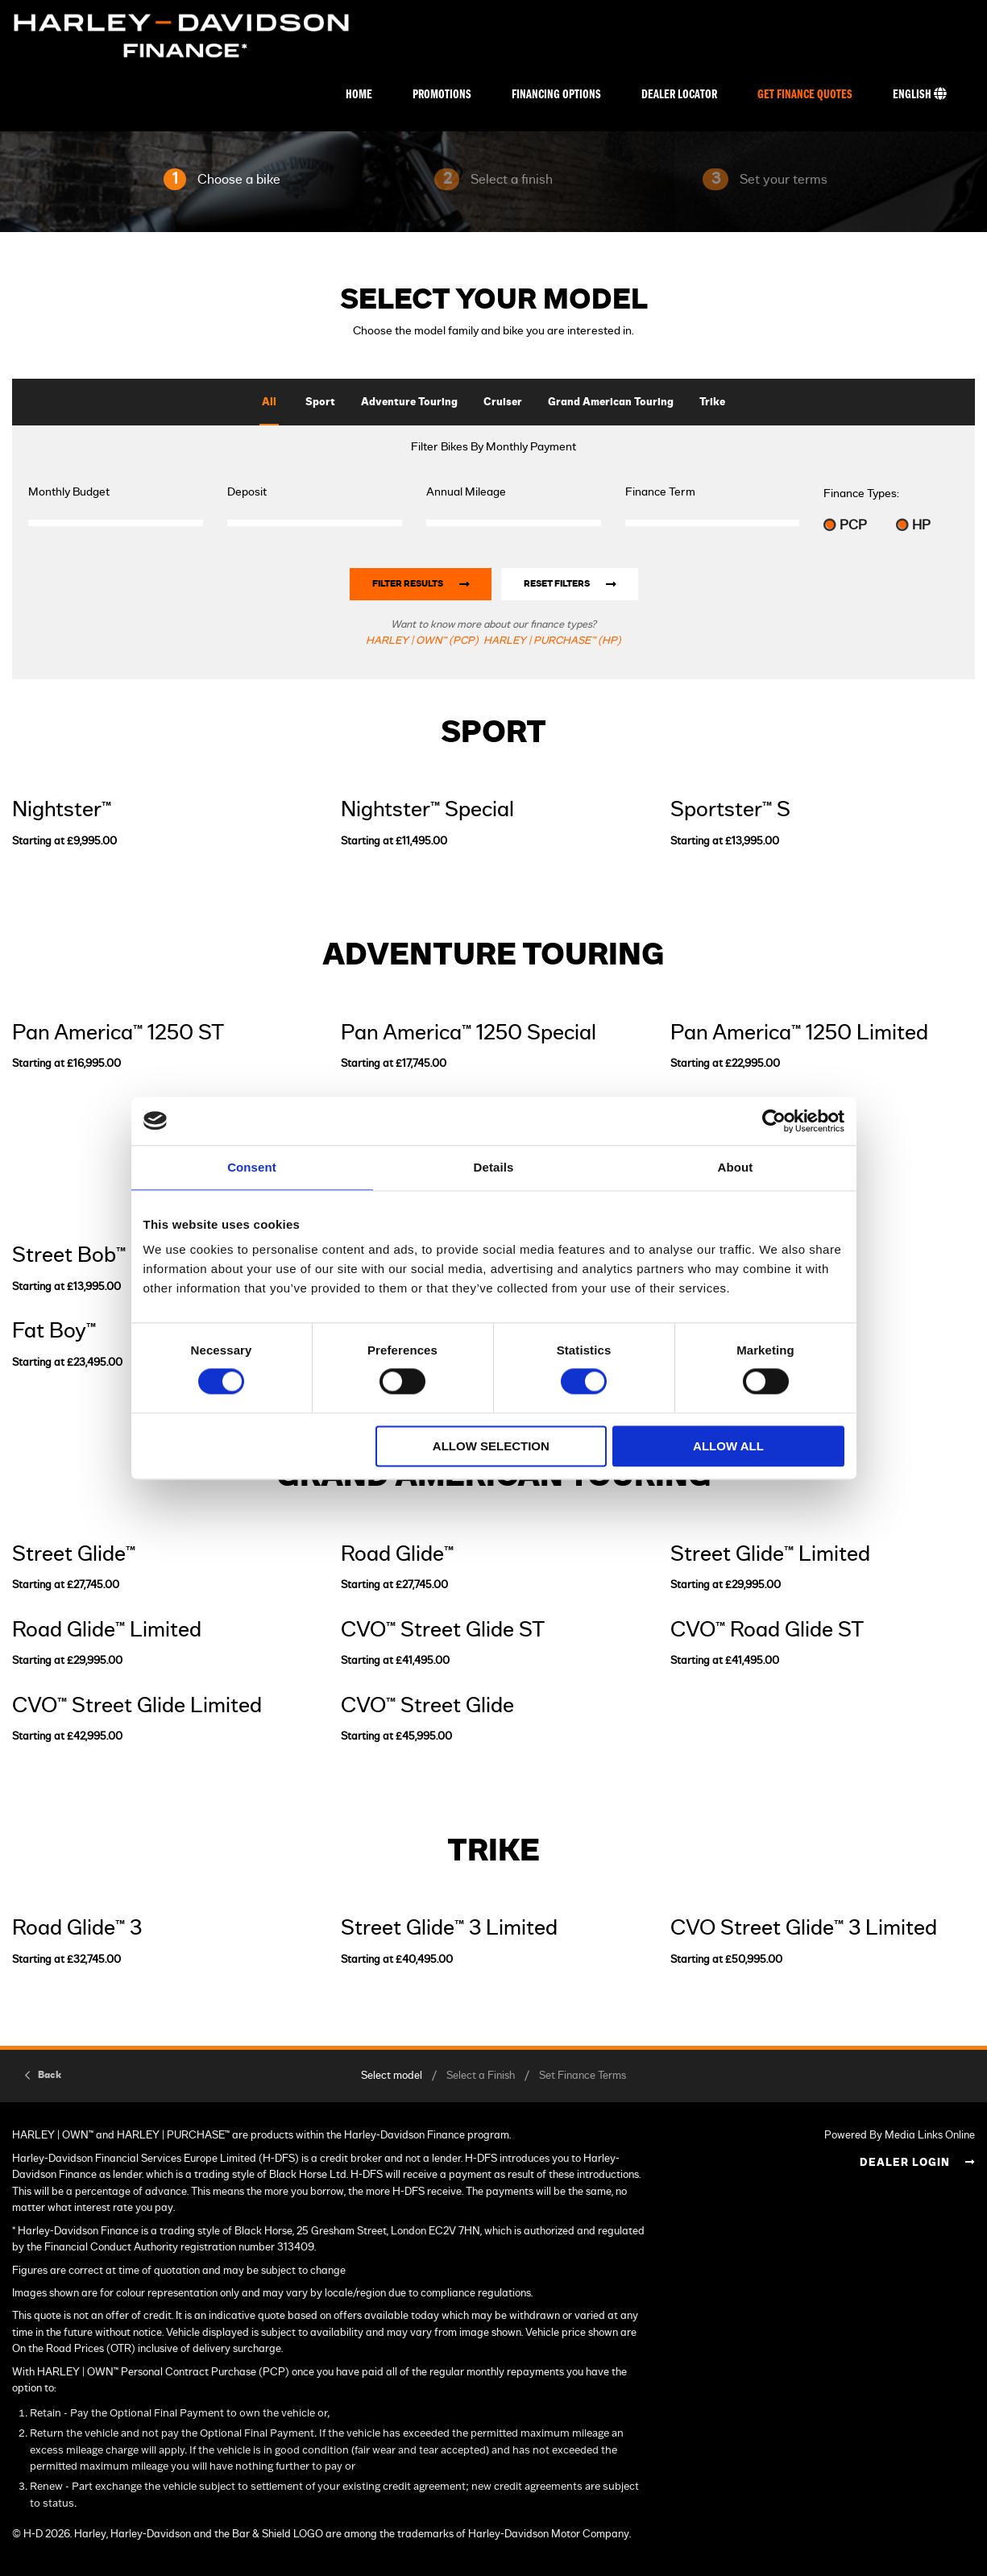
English (920, 94)
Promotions (442, 95)
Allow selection (491, 1446)
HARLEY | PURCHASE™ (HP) (552, 641)
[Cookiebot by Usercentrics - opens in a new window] (773, 1121)
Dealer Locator (679, 95)
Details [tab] (494, 1167)
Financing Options (556, 95)
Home (359, 95)
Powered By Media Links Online (899, 2135)
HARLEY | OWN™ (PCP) (422, 641)
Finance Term (660, 492)
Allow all (728, 1446)
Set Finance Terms (582, 2076)
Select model (391, 2076)
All (269, 402)
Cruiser (502, 402)
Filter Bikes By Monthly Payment (493, 447)
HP (913, 525)
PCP (845, 525)
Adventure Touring (409, 402)
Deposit (247, 492)
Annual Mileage (466, 492)
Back (49, 2075)
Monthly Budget (69, 492)
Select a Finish (480, 2076)
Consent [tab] (251, 1167)
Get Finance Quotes (804, 95)
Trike (712, 402)
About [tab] (735, 1167)
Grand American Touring (611, 402)
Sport (320, 402)
